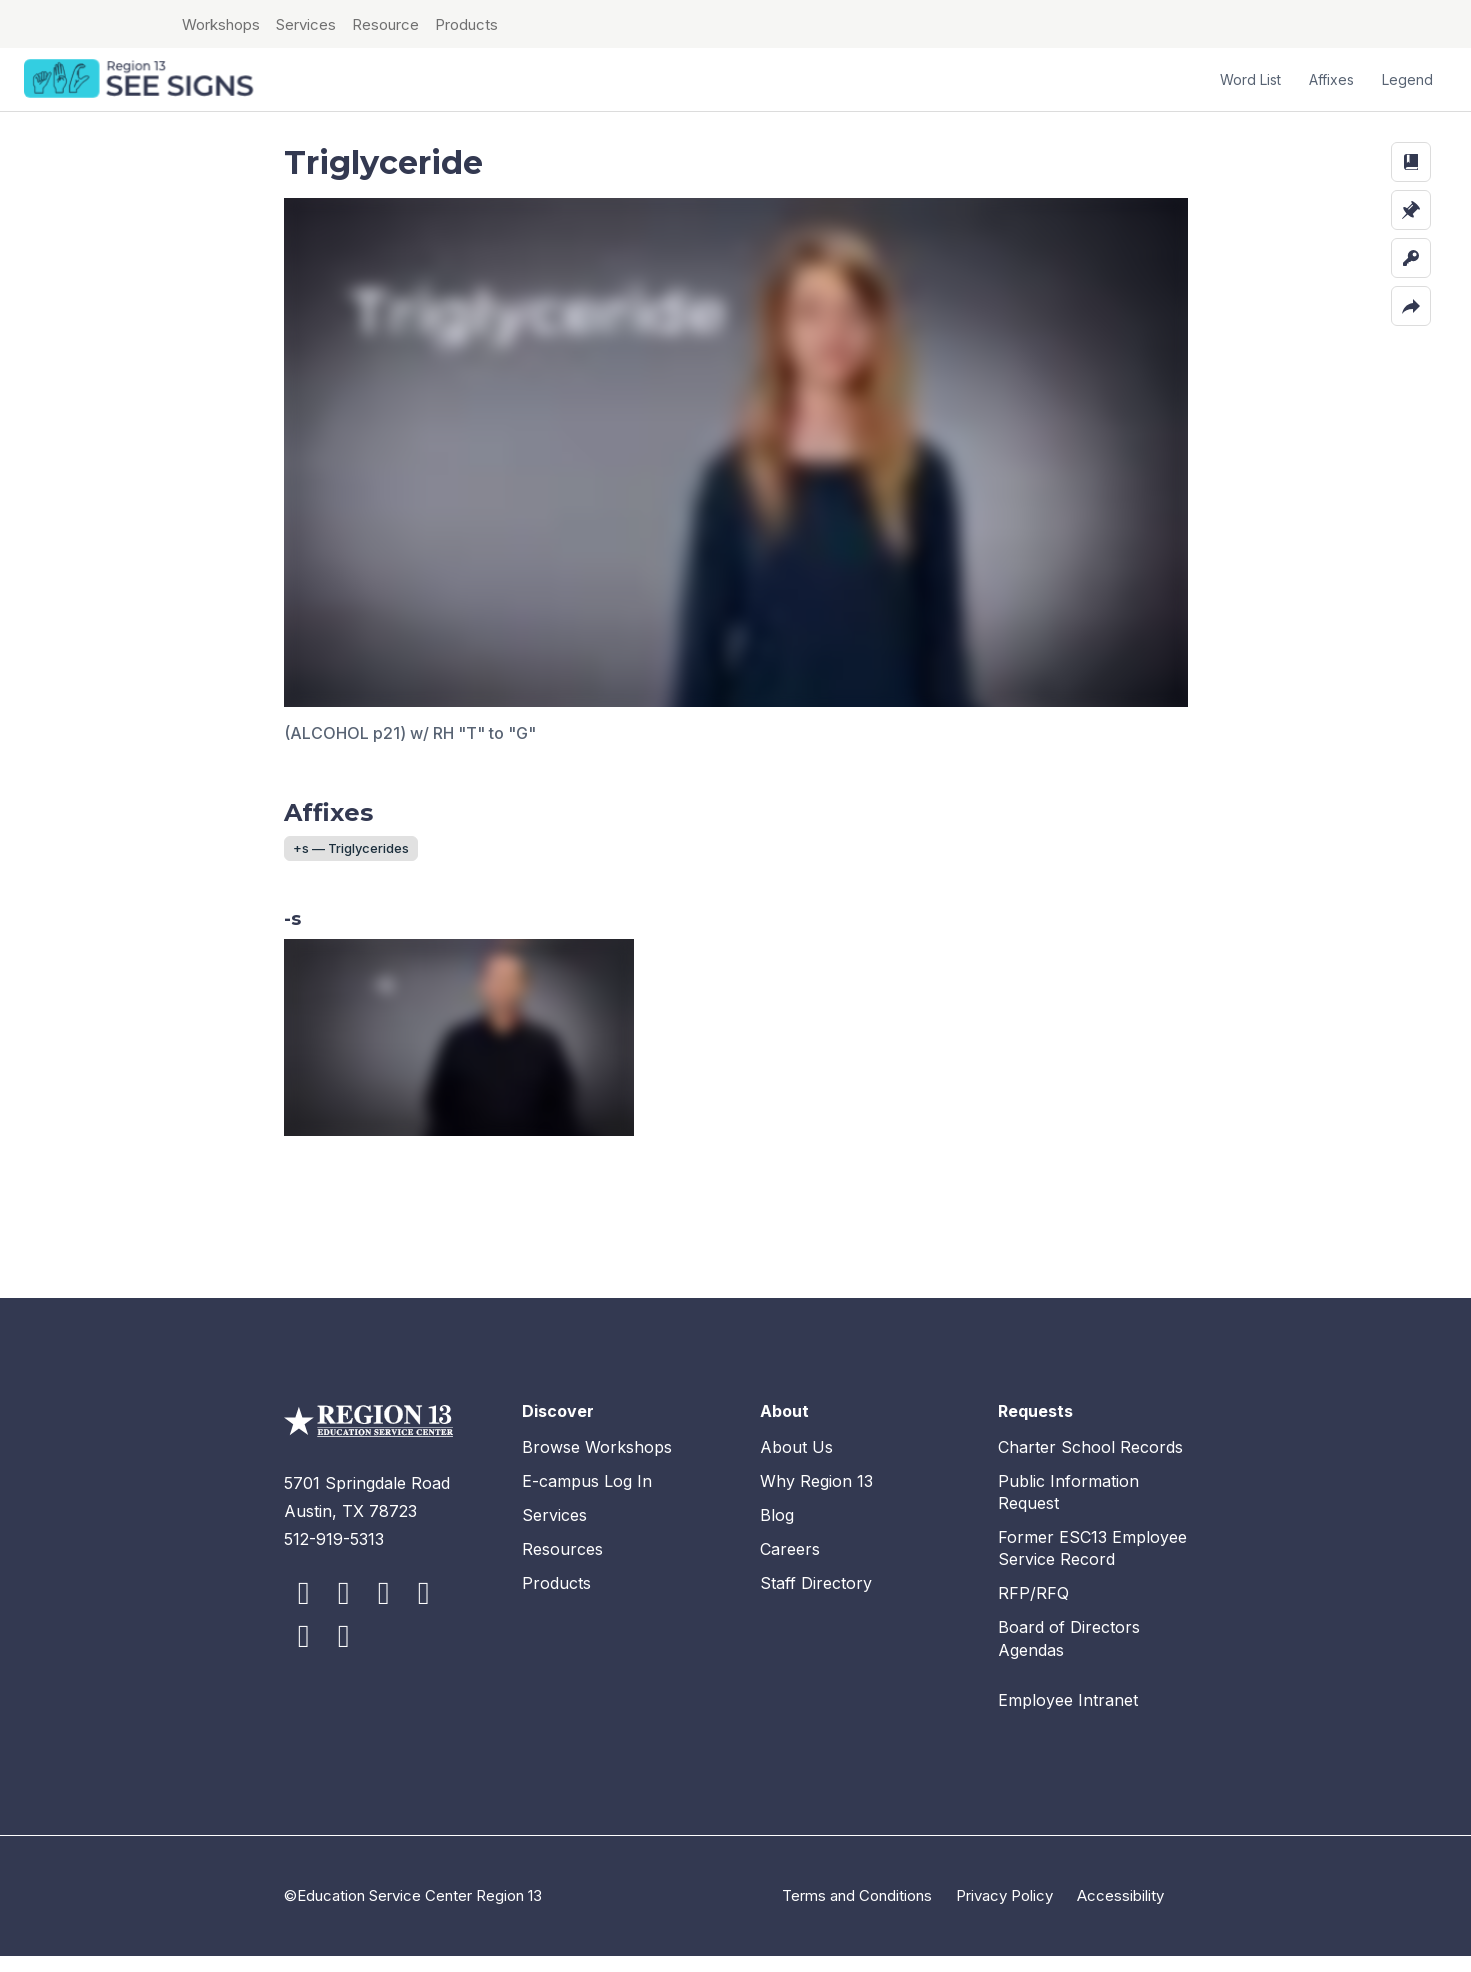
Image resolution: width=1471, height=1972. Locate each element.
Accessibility (1120, 1911)
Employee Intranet (1068, 1716)
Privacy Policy (1004, 1911)
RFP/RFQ (1033, 1609)
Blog (777, 1531)
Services (306, 24)
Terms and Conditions (857, 1911)
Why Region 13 (816, 1497)
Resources (562, 1565)
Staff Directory (816, 1599)
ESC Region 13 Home (90, 24)
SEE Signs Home (141, 80)
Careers (790, 1565)
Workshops (221, 24)
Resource (385, 24)
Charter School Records (1090, 1463)
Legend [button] (1407, 79)
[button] (1411, 162)
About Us (796, 1463)
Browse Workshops (597, 1463)
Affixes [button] (1331, 79)
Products (466, 24)
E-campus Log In (587, 1497)
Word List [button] (1250, 79)
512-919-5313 (334, 1555)
